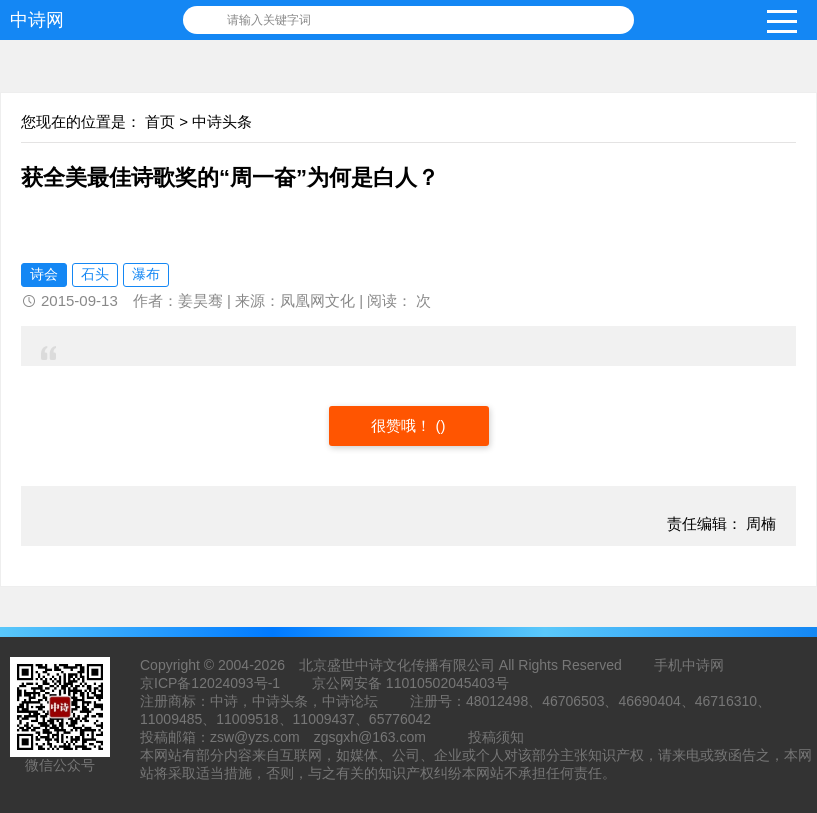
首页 (160, 121)
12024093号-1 (235, 683)
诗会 (44, 274)
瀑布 (146, 274)
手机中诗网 (689, 665)
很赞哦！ (403, 425)
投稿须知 (496, 737)
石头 (95, 274)
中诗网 (37, 20)
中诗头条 (222, 121)
